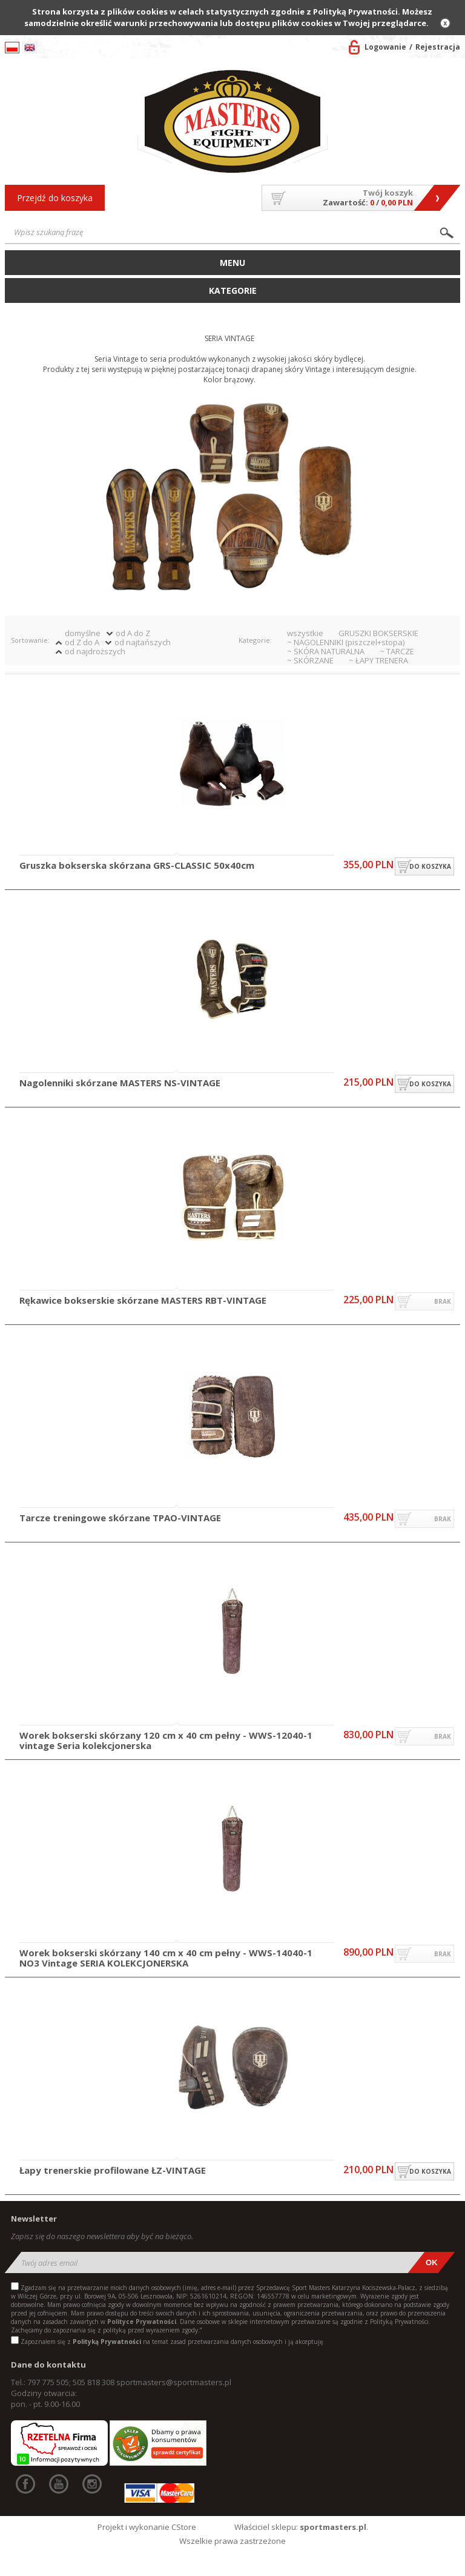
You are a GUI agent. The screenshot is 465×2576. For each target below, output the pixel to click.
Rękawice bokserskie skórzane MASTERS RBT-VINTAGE (142, 1300)
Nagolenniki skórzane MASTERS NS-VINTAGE (119, 1083)
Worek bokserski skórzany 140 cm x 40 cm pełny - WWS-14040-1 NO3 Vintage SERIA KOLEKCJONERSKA (165, 1958)
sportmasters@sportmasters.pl (173, 2382)
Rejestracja (437, 47)
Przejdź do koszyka (55, 198)
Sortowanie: (30, 640)
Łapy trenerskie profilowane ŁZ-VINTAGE (112, 2170)
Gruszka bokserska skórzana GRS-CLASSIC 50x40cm (136, 865)
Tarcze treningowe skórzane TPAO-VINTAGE (120, 1518)
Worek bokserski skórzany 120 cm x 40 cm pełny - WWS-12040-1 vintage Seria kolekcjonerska (165, 1740)
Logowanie (385, 47)
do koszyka (430, 866)
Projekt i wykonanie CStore (146, 2526)
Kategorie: (255, 640)
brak (442, 1301)
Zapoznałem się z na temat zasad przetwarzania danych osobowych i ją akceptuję (172, 2341)
